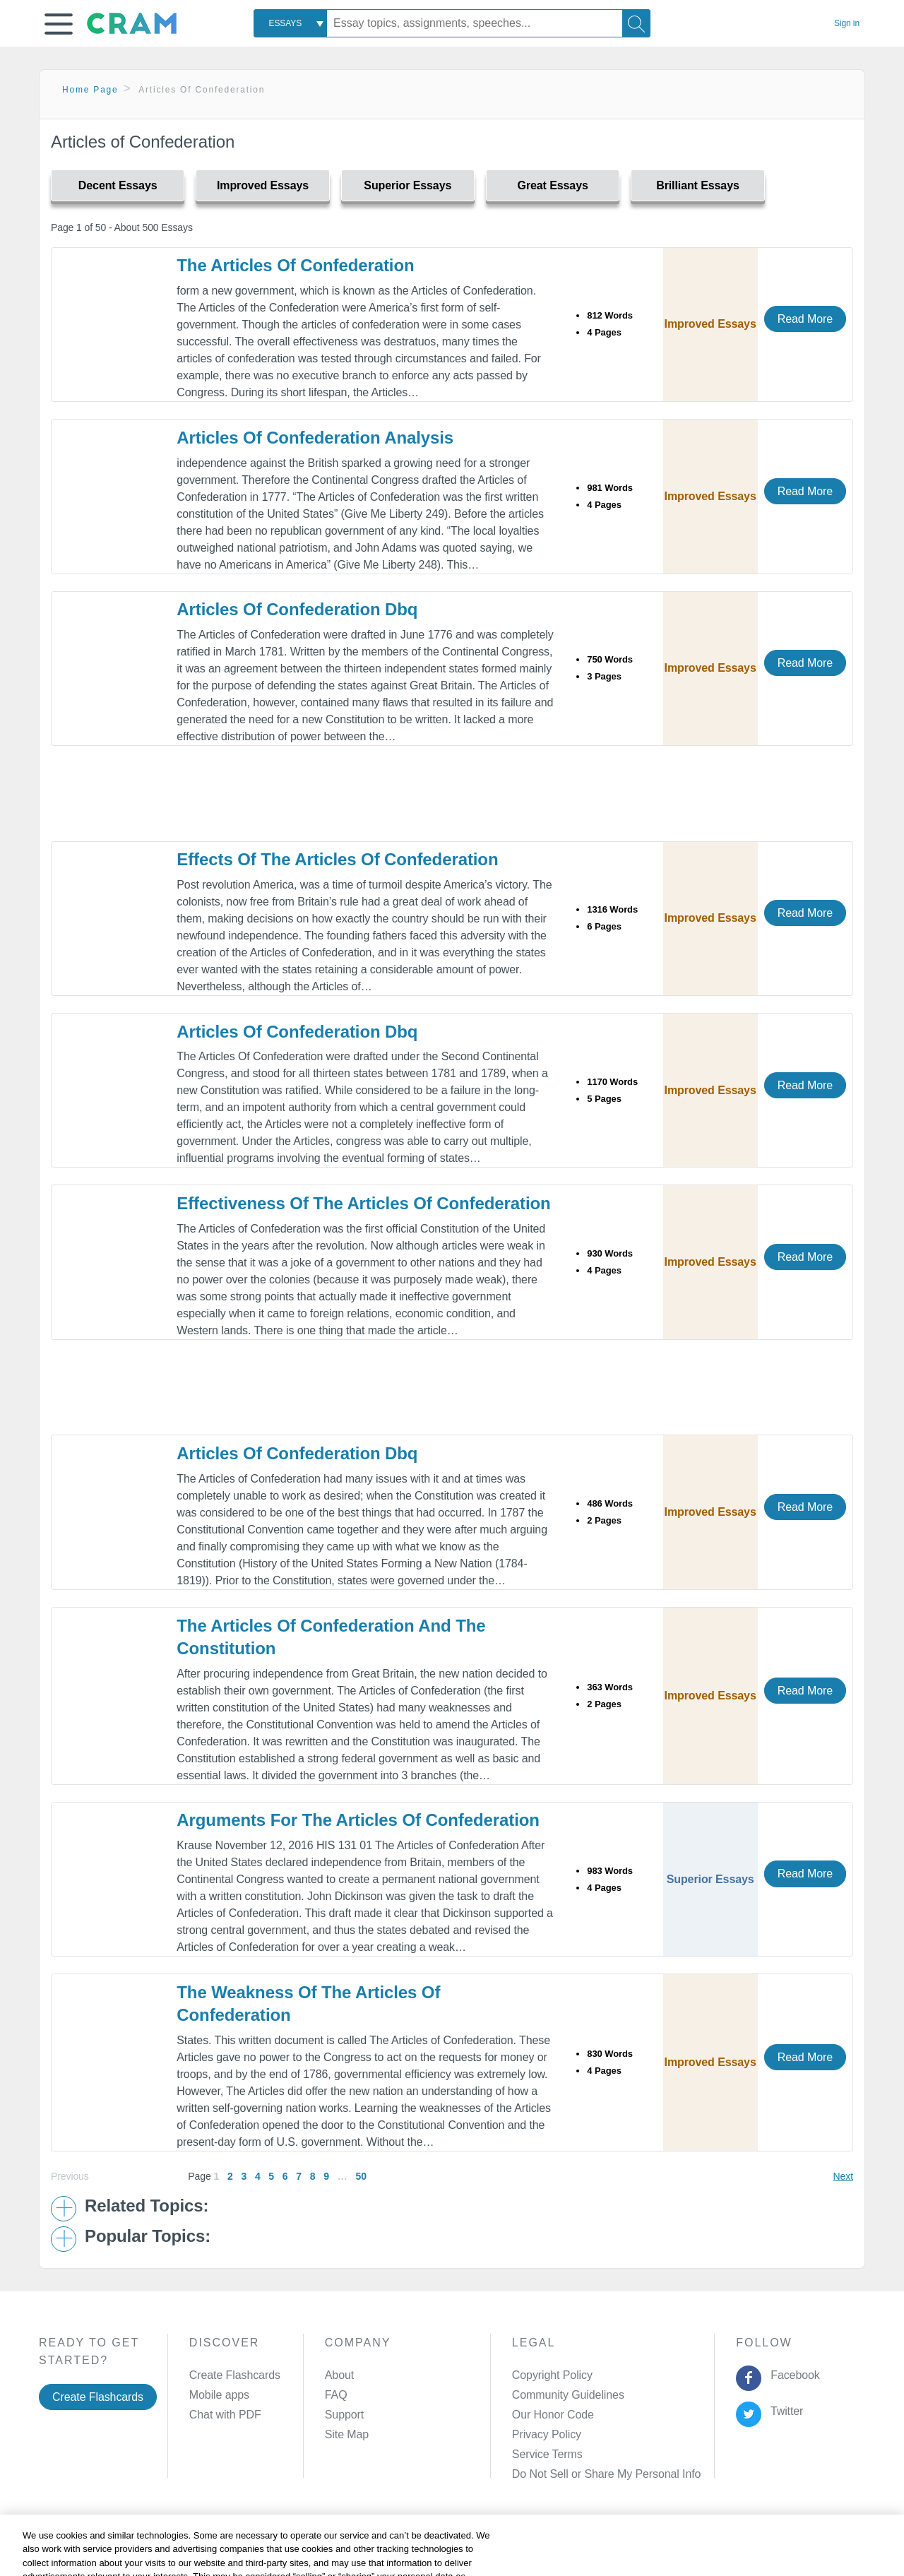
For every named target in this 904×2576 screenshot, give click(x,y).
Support (344, 2415)
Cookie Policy (371, 2543)
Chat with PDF (225, 2415)
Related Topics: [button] (146, 2206)
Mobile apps (219, 2395)
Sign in (847, 23)
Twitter (784, 2411)
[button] (58, 24)
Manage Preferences (564, 2474)
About (339, 2375)
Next (843, 2176)
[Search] (636, 23)
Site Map (347, 2434)
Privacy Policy (546, 2434)
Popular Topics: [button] (147, 2236)
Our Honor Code (553, 2415)
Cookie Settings (572, 2543)
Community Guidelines (568, 2395)
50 (360, 2176)
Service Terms (547, 2454)
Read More (805, 319)
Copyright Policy (552, 2375)
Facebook (792, 2375)
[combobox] (290, 23)
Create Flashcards (97, 2397)
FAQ (336, 2395)
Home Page (90, 90)
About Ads (442, 2543)
